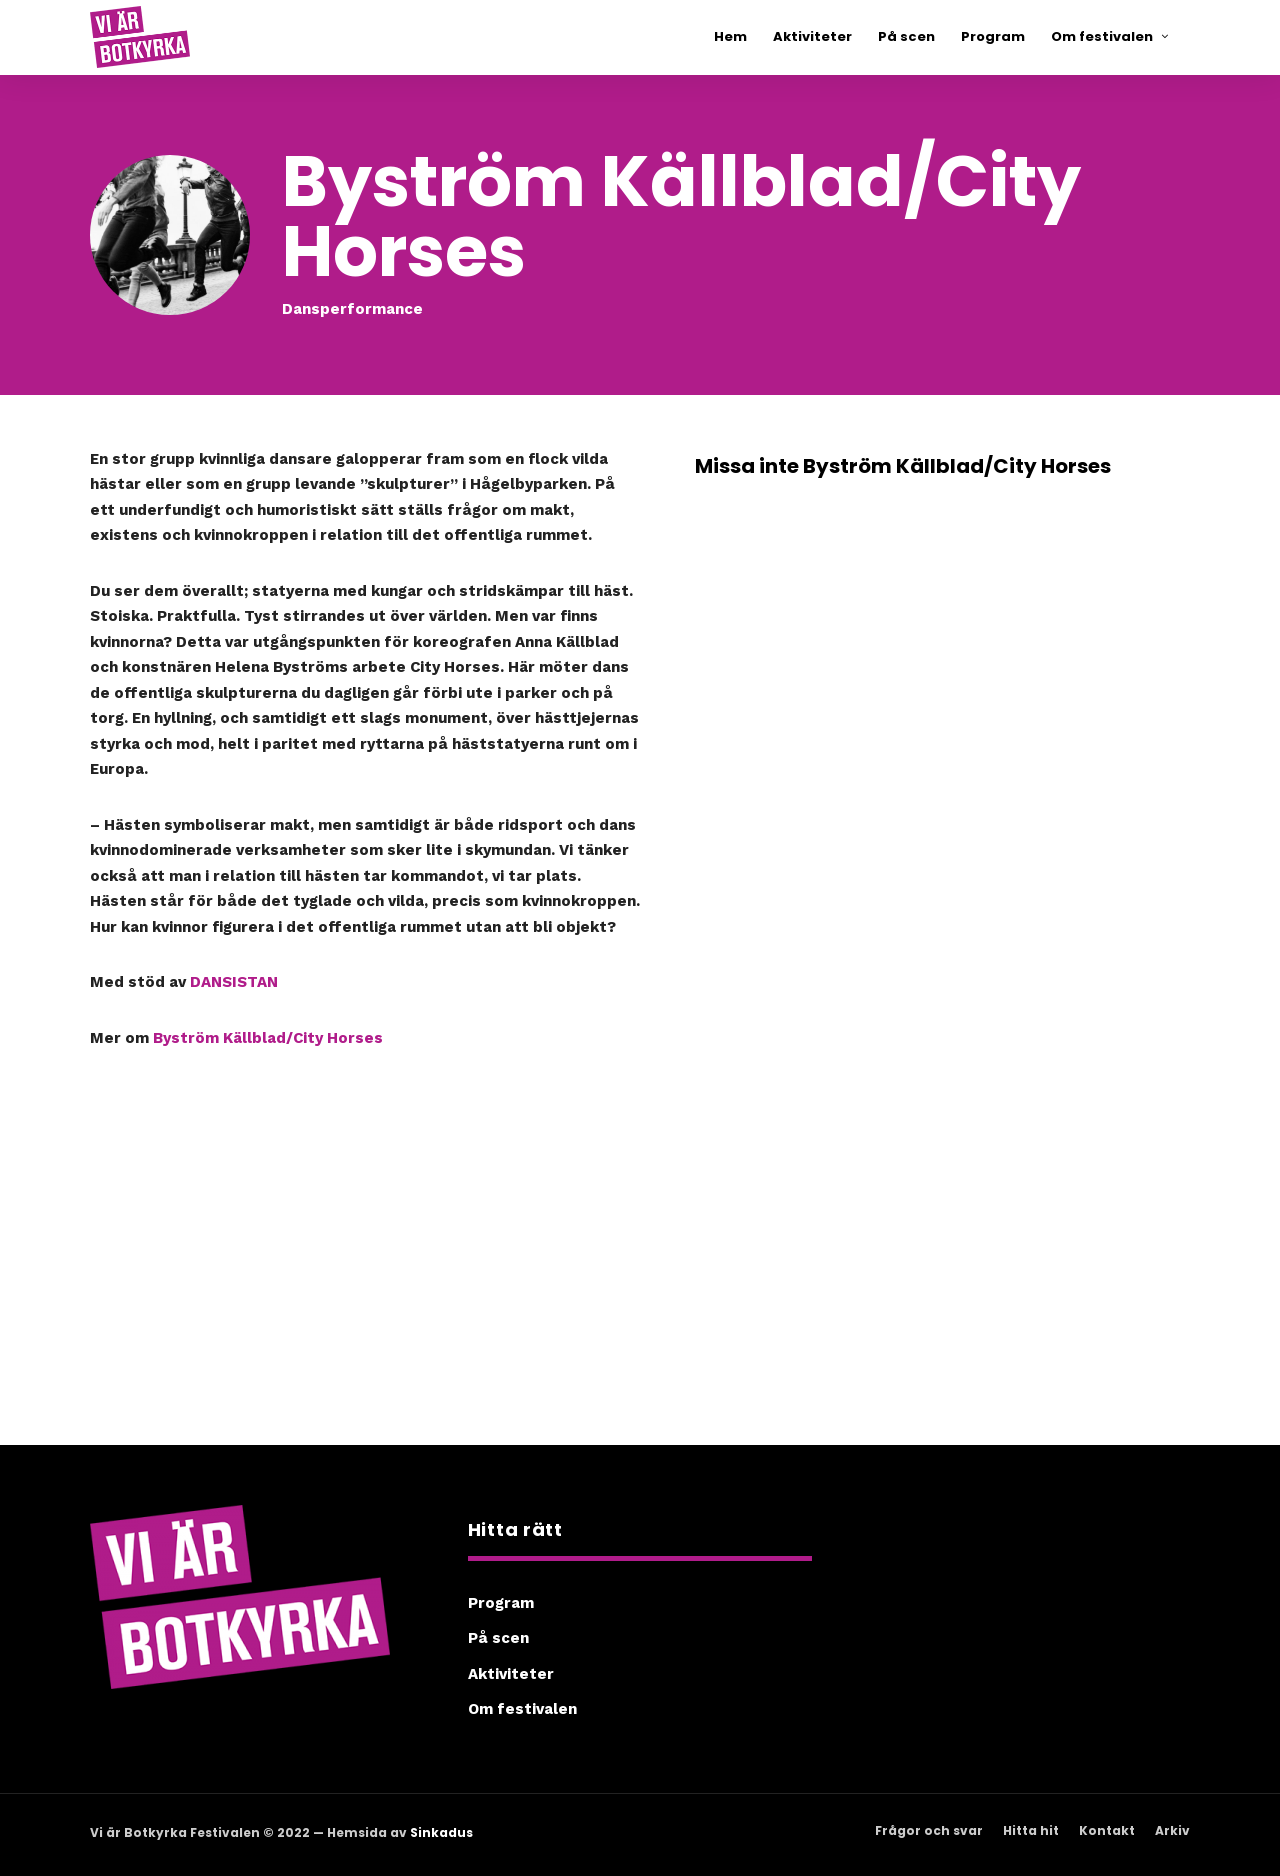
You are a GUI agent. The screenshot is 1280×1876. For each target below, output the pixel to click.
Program (501, 1603)
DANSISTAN (234, 982)
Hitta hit (1031, 1830)
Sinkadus (441, 1832)
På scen (498, 1638)
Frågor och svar (929, 1830)
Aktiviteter (511, 1674)
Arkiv (1172, 1830)
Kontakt (1107, 1830)
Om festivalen (522, 1709)
